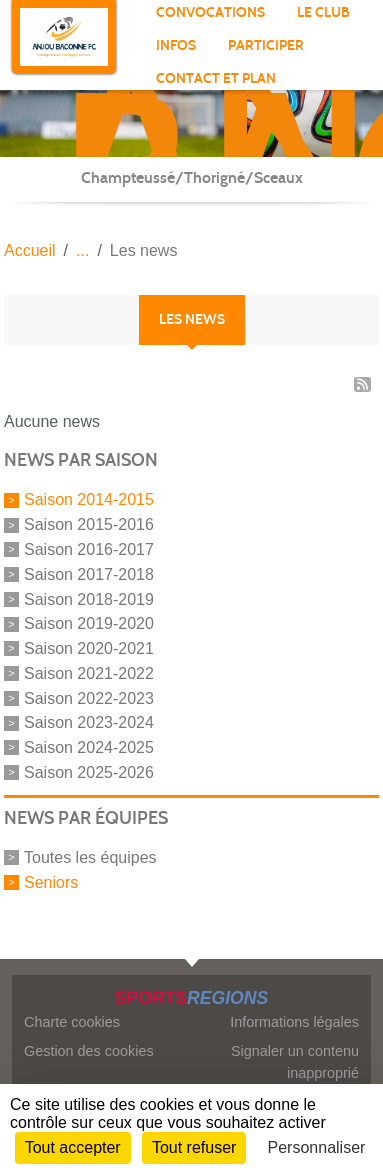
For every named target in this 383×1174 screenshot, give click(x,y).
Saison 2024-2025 (89, 747)
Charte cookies (72, 1022)
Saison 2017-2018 (89, 574)
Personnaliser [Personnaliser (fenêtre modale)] (317, 1147)
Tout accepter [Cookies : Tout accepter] (73, 1147)
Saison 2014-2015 (89, 499)
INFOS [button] (176, 45)
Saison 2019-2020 (89, 623)
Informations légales (294, 1022)
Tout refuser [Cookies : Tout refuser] (194, 1147)
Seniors (51, 881)
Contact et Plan (216, 78)
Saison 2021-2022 (89, 673)
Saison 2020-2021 (89, 648)
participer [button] (266, 45)
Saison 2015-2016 (89, 524)
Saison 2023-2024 (89, 722)
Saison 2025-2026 (89, 772)
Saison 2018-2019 (89, 598)
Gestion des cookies (89, 1051)
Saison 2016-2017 (89, 549)
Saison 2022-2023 (89, 697)
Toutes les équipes (90, 857)
